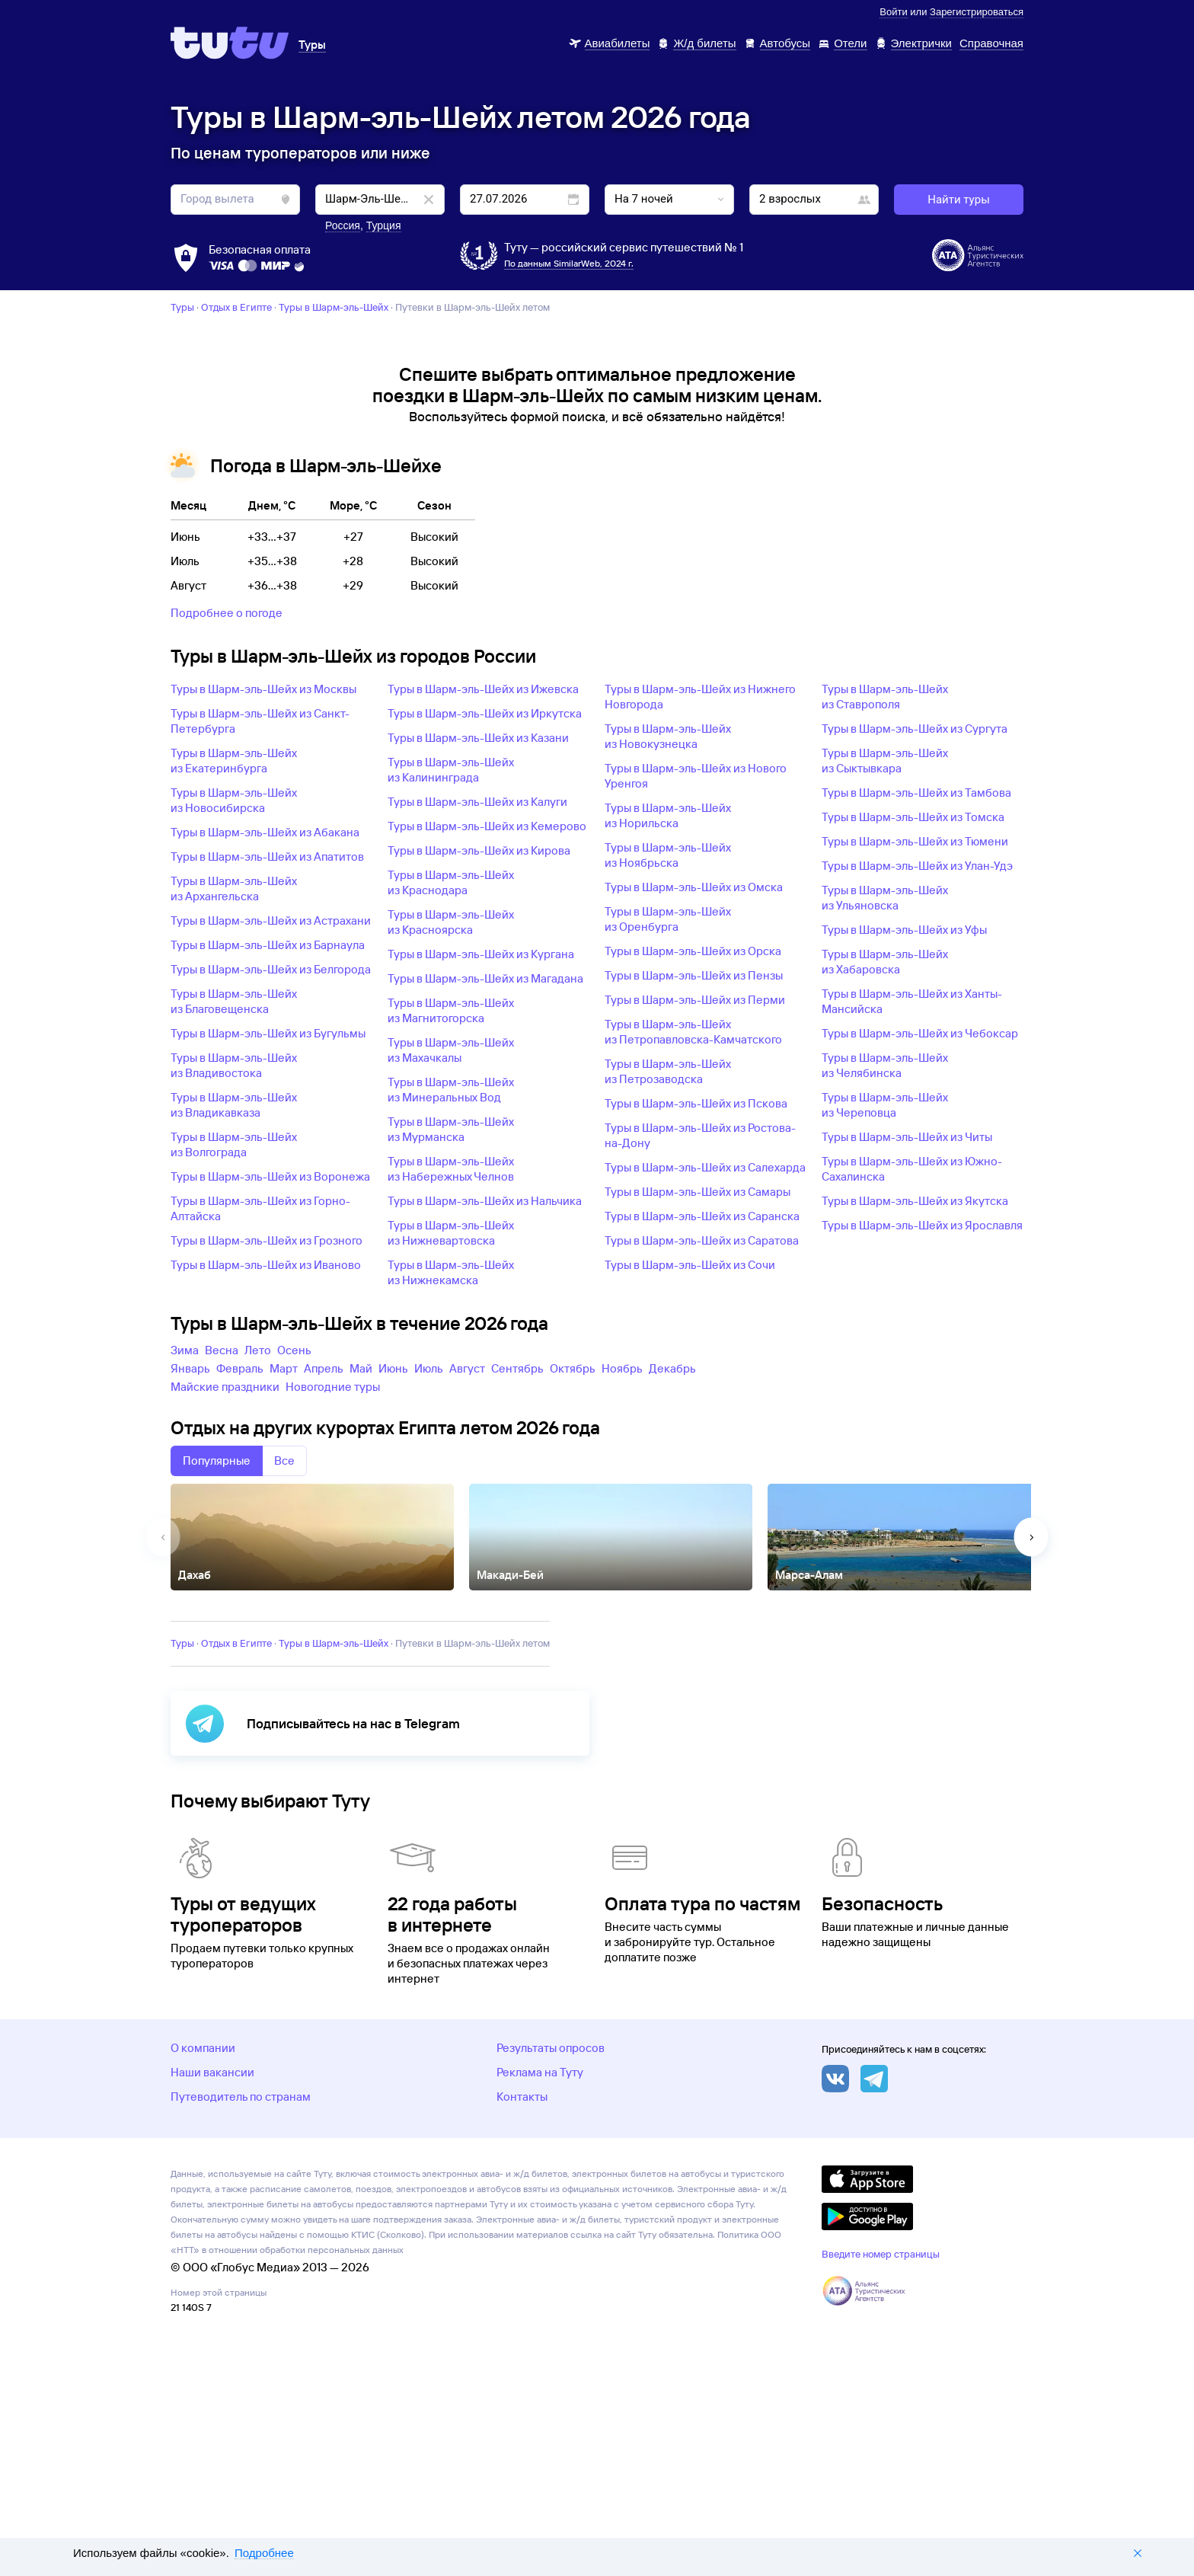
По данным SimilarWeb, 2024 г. (569, 263)
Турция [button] (383, 225)
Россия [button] (342, 225)
